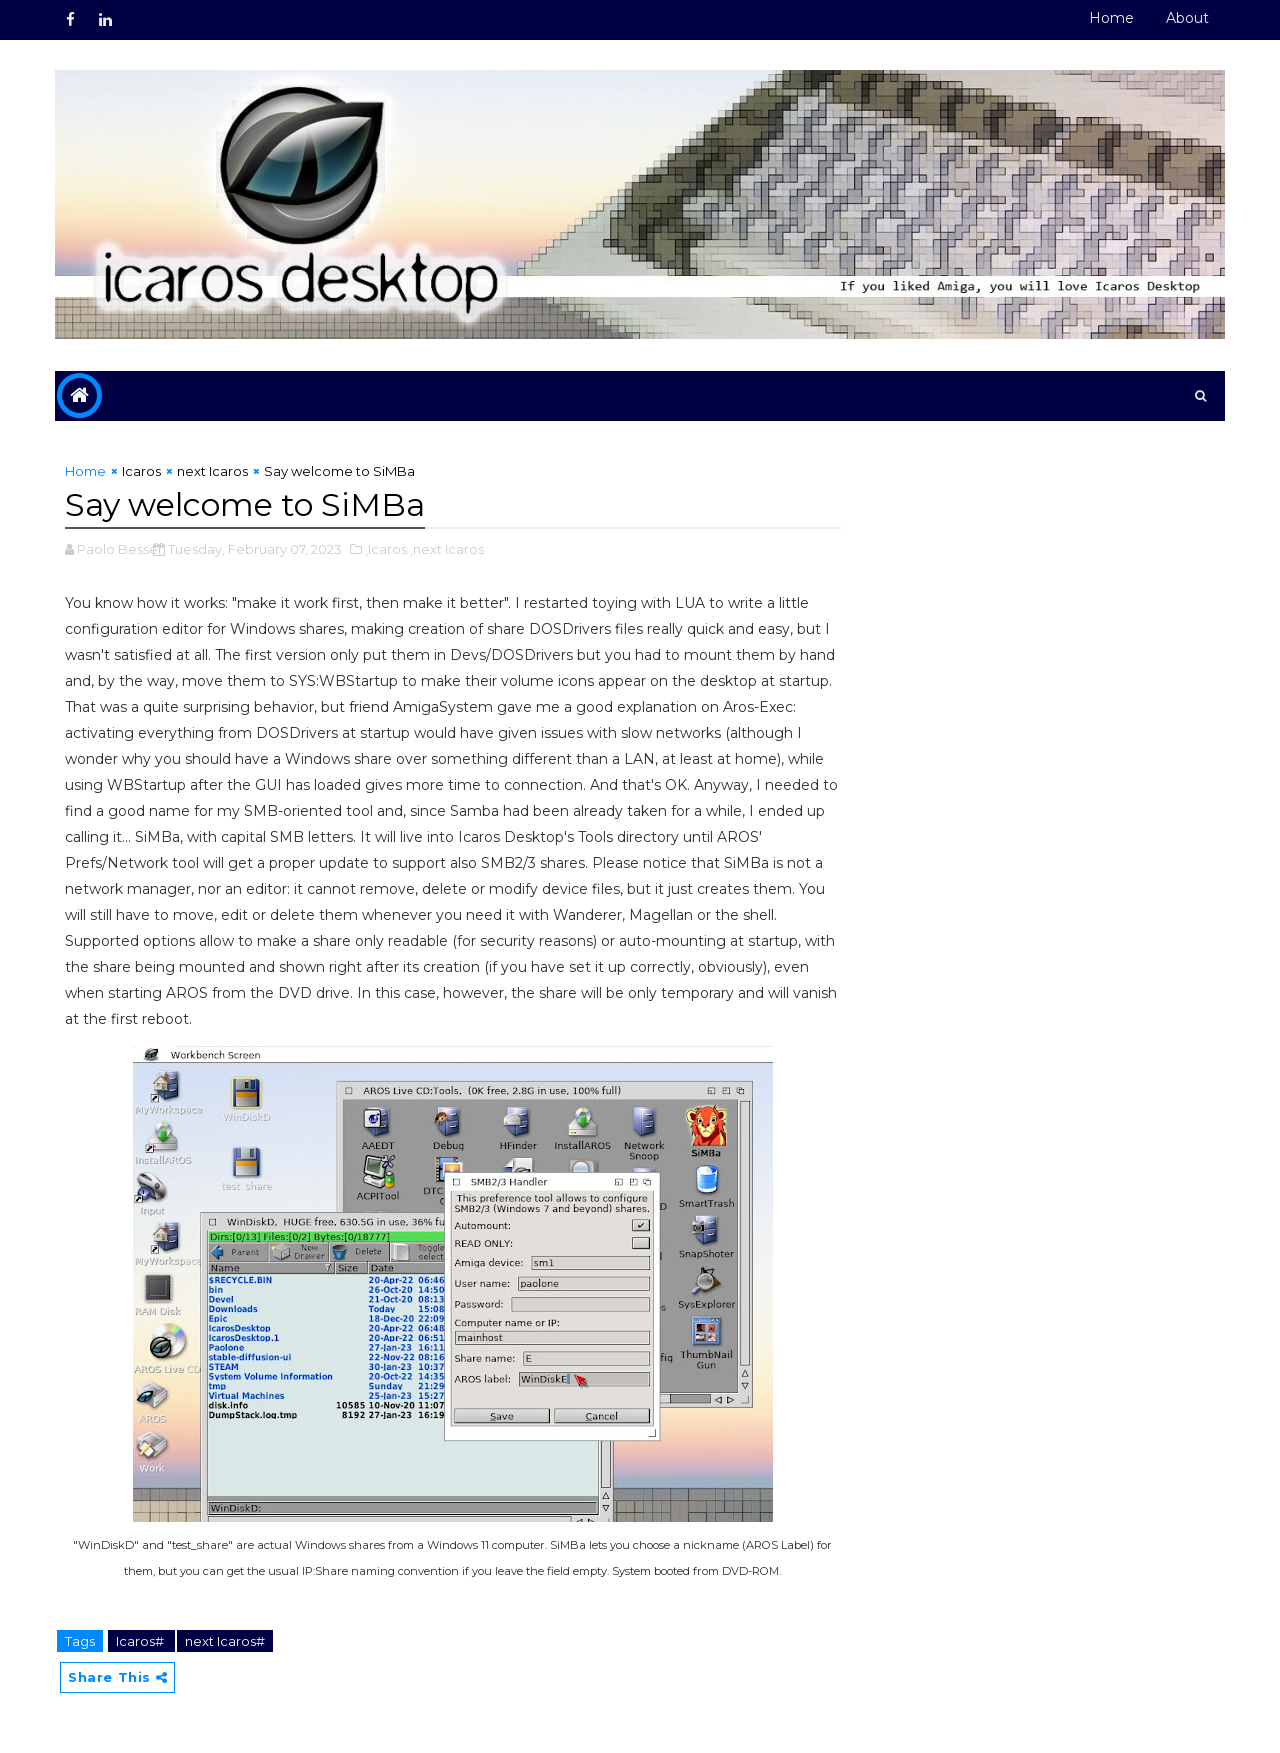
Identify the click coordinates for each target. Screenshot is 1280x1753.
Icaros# (141, 1641)
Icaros (141, 471)
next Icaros (212, 471)
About (1187, 18)
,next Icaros (447, 549)
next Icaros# (225, 1641)
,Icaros (386, 549)
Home (1111, 18)
